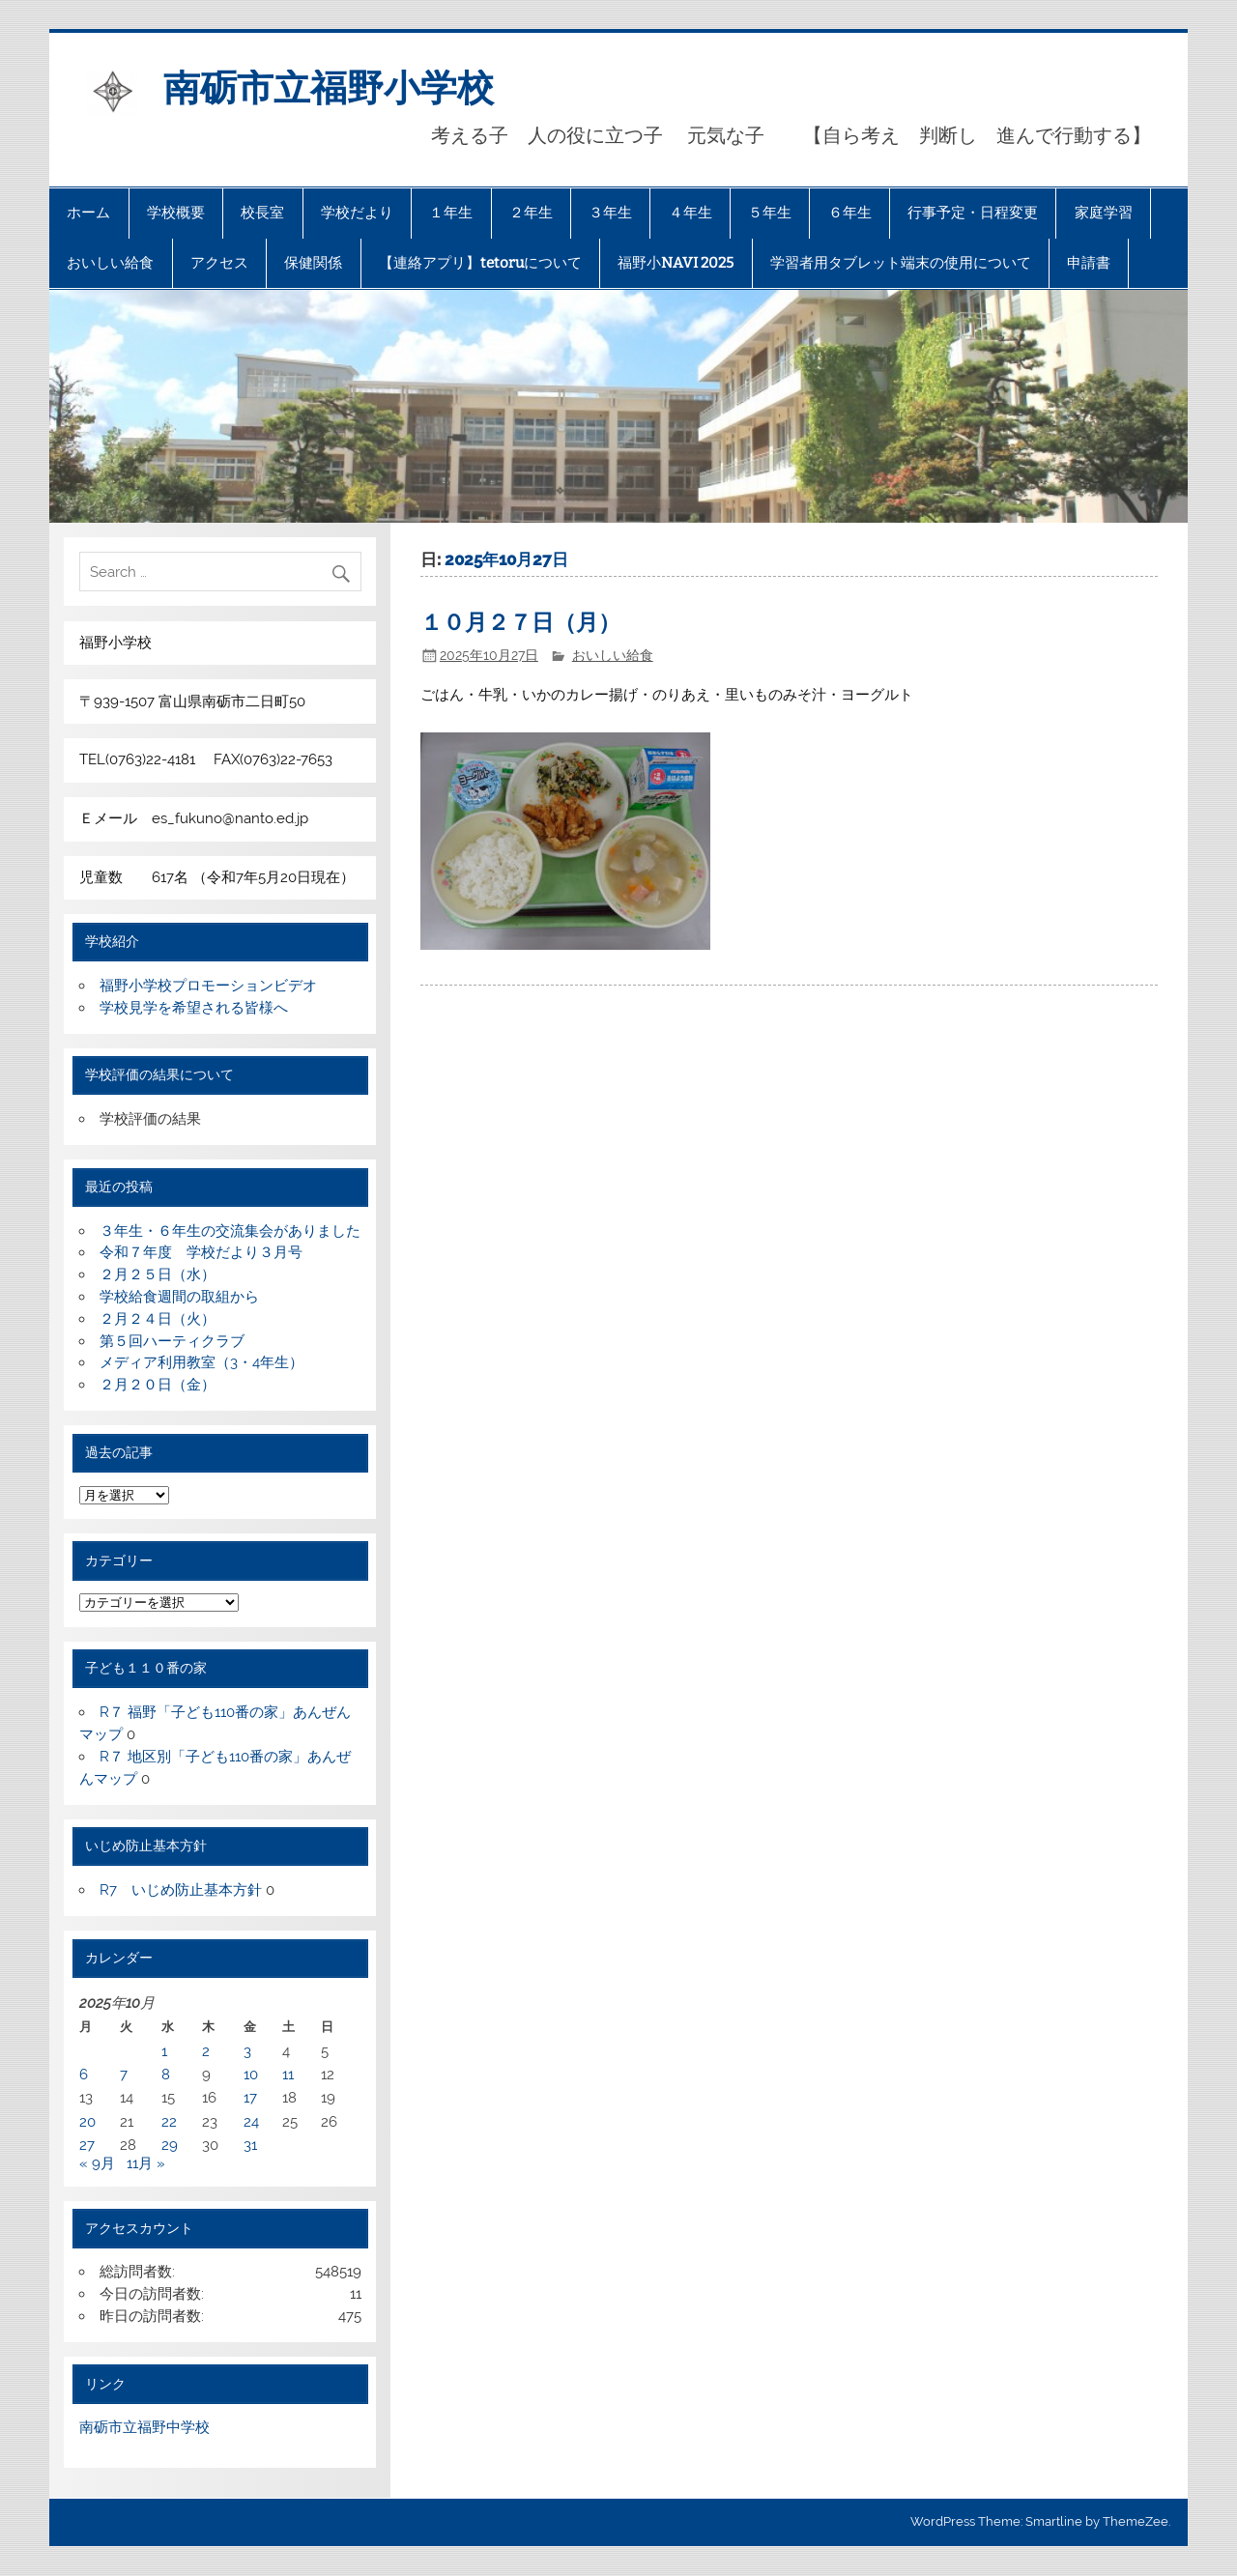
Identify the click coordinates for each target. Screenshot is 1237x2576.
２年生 (531, 212)
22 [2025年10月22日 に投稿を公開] (169, 2122)
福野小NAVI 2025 (676, 263)
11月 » (146, 2163)
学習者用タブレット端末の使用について (900, 263)
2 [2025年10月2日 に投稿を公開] (206, 2051)
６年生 (850, 212)
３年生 (610, 212)
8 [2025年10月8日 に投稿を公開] (165, 2074)
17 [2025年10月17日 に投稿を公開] (250, 2097)
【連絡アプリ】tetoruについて (480, 263)
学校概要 (176, 212)
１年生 (451, 212)
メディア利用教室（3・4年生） (201, 1362)
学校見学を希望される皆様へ (194, 1007)
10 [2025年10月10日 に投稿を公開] (251, 2074)
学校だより (357, 212)
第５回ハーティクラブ (172, 1341)
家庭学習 (1104, 212)
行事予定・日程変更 (972, 212)
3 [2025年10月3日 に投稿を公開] (247, 2051)
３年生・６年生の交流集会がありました (230, 1231)
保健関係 (313, 263)
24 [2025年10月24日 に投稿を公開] (251, 2122)
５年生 (769, 212)
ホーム (88, 212)
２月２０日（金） (158, 1384)
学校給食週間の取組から (179, 1296)
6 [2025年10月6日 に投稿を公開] (83, 2074)
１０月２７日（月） (520, 623)
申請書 (1088, 263)
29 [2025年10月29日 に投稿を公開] (169, 2145)
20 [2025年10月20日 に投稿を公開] (87, 2122)
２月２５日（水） (158, 1274)
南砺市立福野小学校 (328, 88)
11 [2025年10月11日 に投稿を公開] (288, 2074)
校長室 (262, 212)
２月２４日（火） (158, 1319)
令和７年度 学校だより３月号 (201, 1252)
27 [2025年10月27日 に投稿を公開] (87, 2145)
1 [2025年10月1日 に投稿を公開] (164, 2051)
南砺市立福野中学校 (144, 2427)
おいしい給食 (110, 263)
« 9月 (97, 2163)
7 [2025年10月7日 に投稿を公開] (124, 2074)
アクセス (219, 263)
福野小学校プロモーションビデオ (208, 985)
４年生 (690, 212)
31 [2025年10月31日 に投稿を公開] (250, 2145)
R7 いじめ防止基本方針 (181, 1890)
